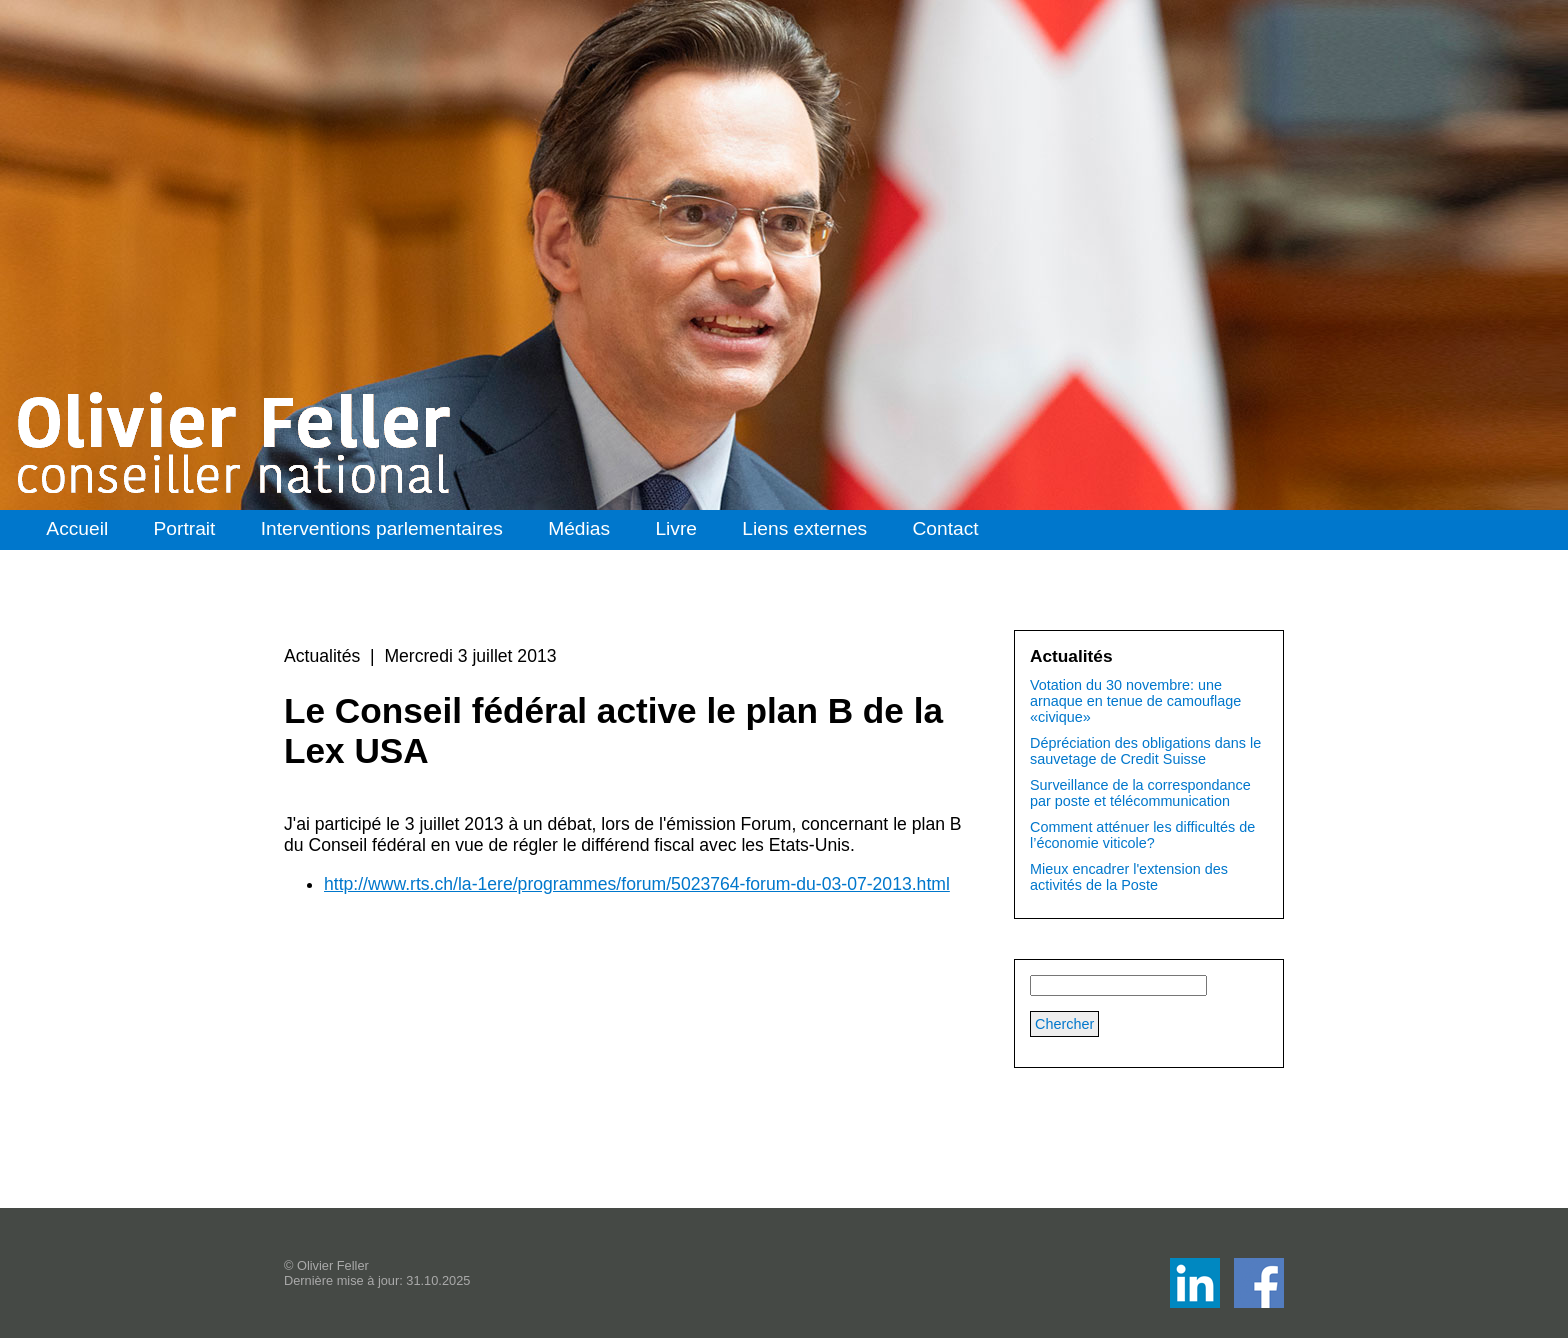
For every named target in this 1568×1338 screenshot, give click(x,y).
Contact (946, 528)
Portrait (185, 528)
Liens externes (804, 528)
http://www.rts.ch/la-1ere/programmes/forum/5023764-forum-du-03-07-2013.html (637, 884)
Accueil (77, 528)
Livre (676, 528)
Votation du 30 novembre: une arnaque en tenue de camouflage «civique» (1135, 701)
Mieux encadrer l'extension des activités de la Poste (1129, 877)
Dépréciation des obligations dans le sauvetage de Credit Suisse (1145, 751)
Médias (579, 528)
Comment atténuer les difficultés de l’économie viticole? (1142, 835)
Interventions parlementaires (382, 528)
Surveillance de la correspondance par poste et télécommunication (1140, 793)
